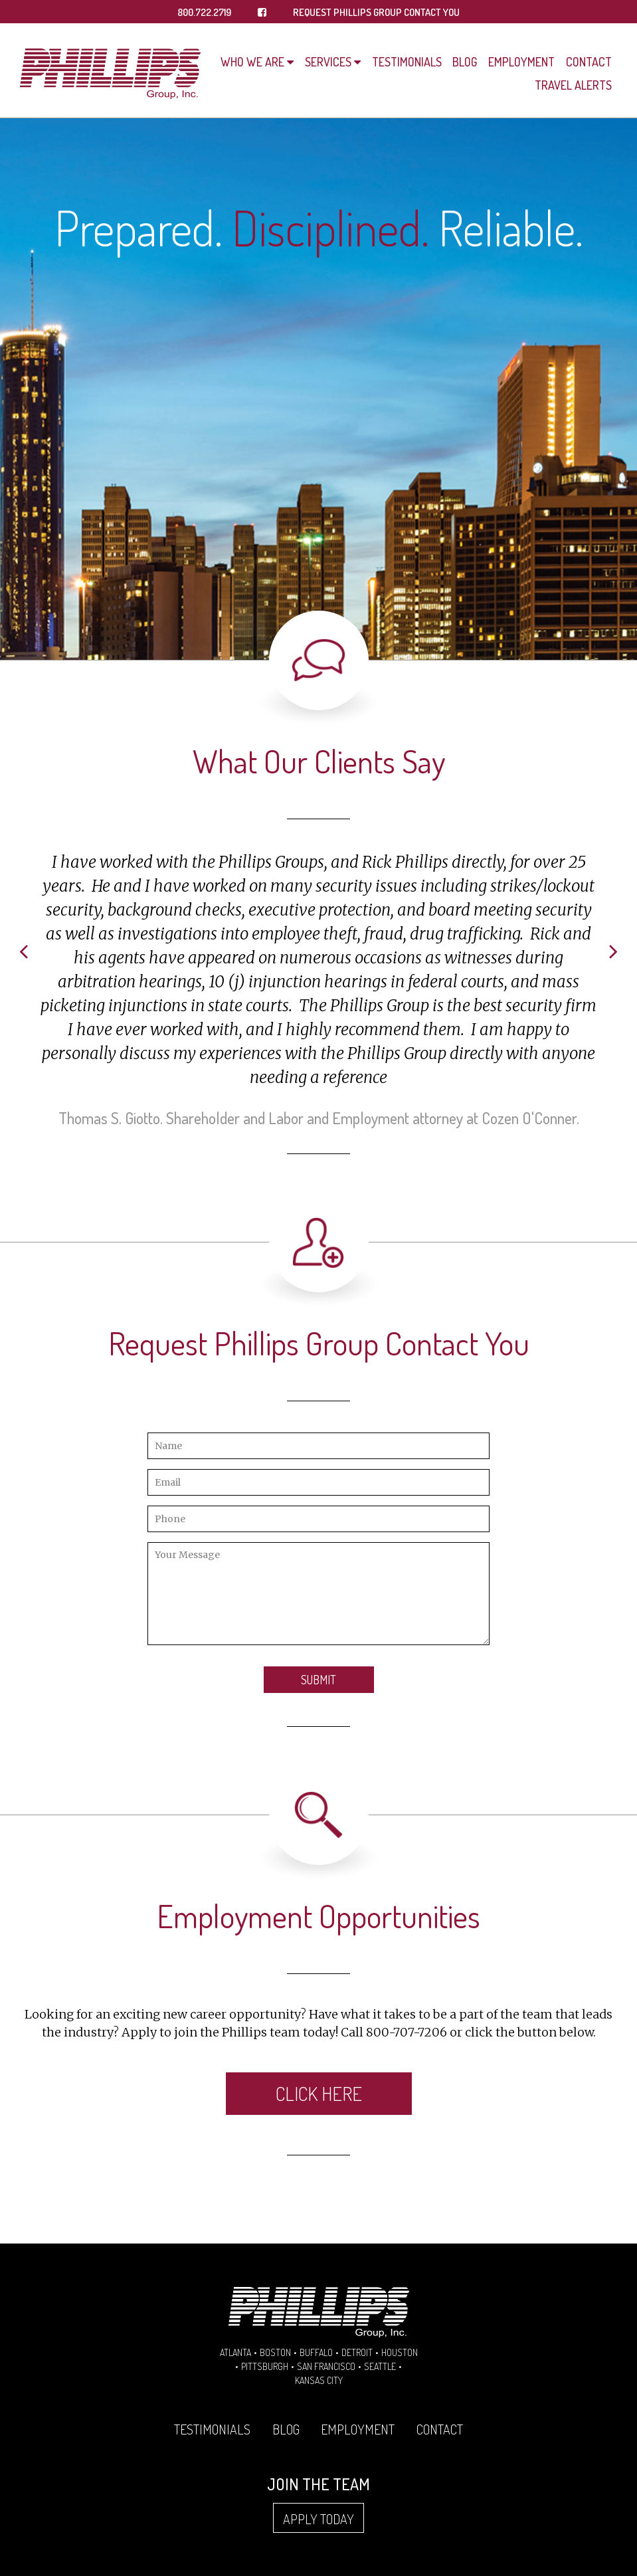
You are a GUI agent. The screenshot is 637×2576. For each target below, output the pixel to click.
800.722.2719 (204, 12)
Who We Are (252, 61)
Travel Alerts (573, 85)
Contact (589, 61)
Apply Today (318, 2518)
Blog (464, 61)
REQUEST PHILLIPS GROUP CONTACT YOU (376, 12)
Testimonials (407, 61)
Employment (521, 61)
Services (328, 61)
